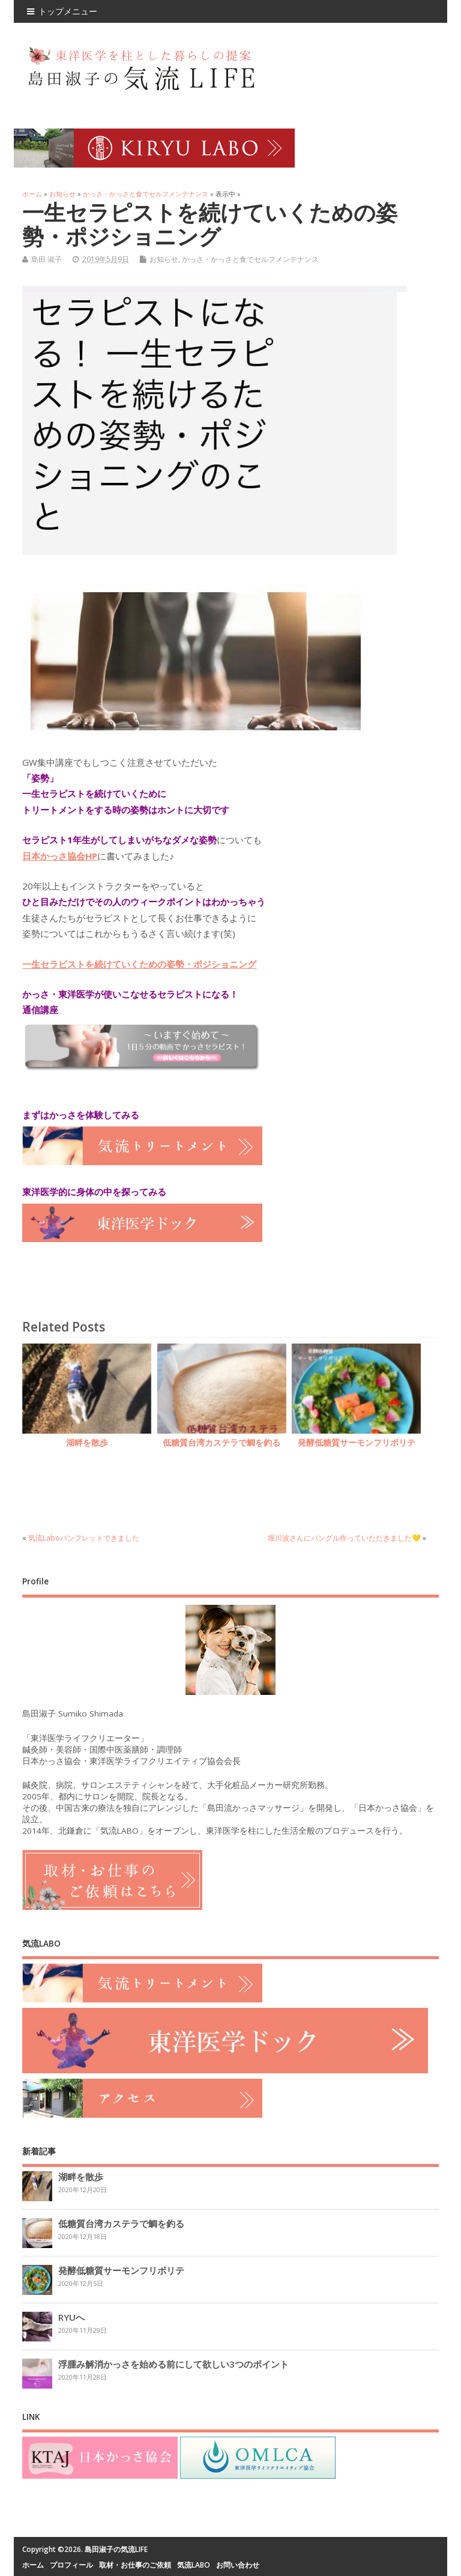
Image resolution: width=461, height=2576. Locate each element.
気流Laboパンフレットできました (83, 1538)
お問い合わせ (237, 2565)
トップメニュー (62, 11)
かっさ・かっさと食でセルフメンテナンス (250, 259)
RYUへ (71, 2317)
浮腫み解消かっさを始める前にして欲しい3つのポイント (173, 2364)
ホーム (33, 2565)
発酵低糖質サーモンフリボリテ (356, 1442)
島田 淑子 (46, 259)
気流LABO (193, 2565)
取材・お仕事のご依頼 (135, 2565)
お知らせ (163, 259)
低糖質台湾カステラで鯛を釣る (221, 1442)
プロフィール (71, 2565)
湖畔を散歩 (87, 1442)
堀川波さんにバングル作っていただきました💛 (344, 1538)
